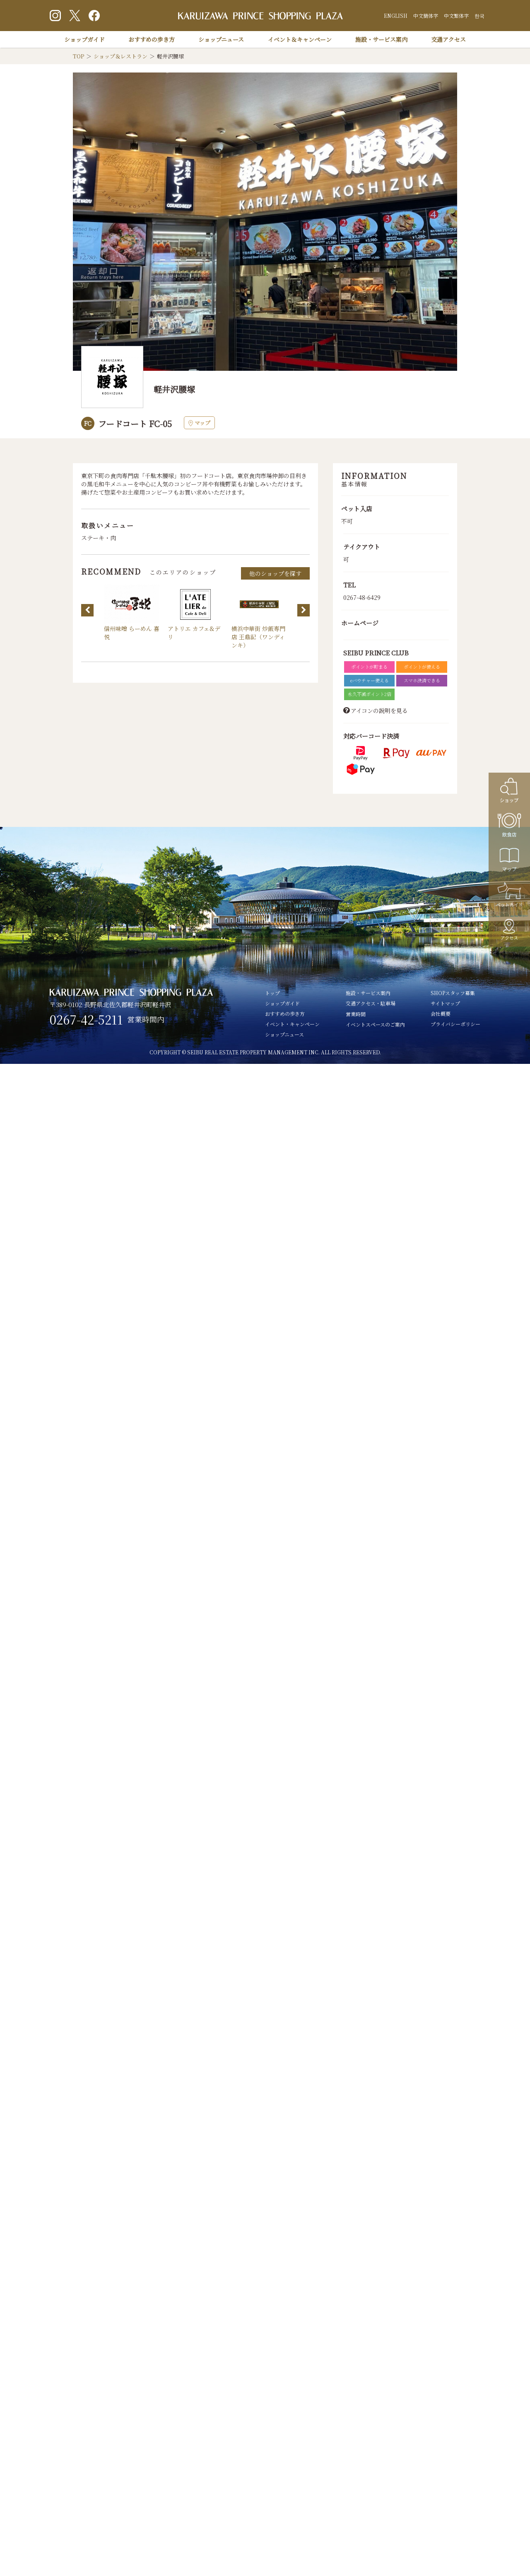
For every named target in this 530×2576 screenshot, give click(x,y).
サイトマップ (445, 1003)
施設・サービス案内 (381, 39)
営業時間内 (145, 1019)
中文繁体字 (456, 15)
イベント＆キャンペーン (300, 39)
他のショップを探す (275, 573)
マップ (199, 423)
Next (303, 610)
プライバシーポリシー (455, 1023)
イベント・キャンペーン (292, 1023)
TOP (78, 56)
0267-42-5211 (86, 1019)
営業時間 (356, 1013)
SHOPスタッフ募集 (453, 992)
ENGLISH (395, 15)
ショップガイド (84, 39)
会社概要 (440, 1013)
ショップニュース (221, 39)
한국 (479, 15)
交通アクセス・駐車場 (370, 1003)
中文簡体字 (425, 15)
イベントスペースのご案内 (375, 1024)
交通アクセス (448, 39)
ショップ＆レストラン (120, 56)
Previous (87, 610)
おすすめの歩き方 (151, 39)
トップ (272, 992)
